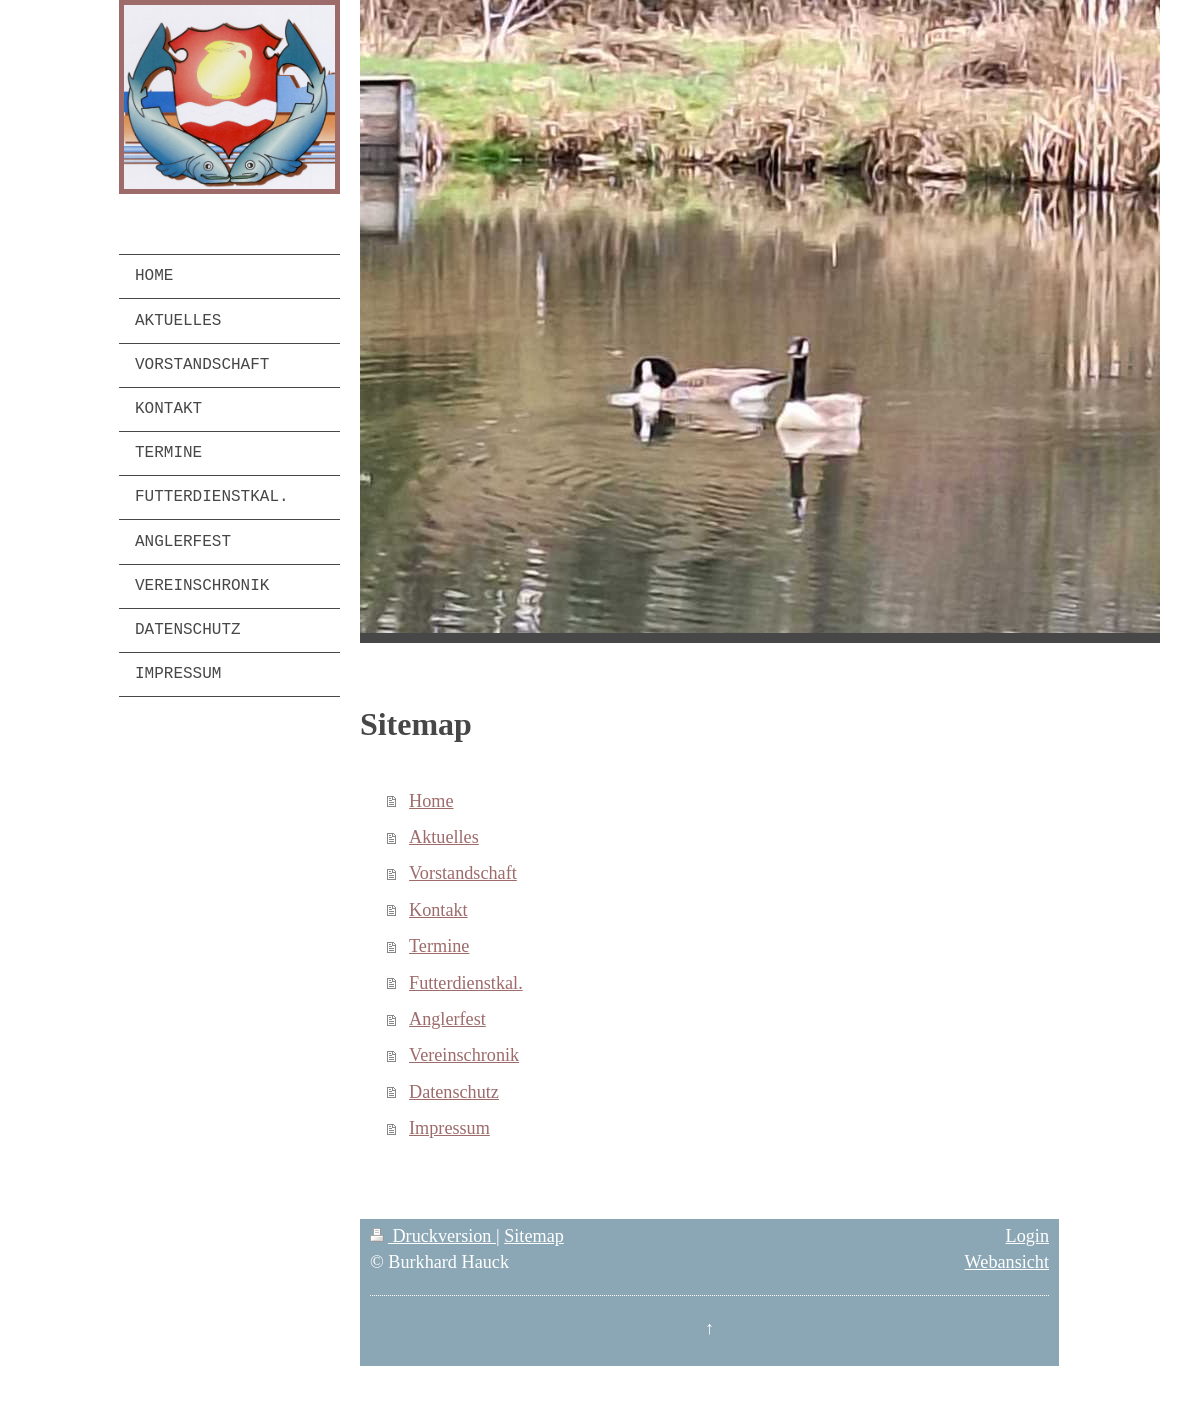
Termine (439, 946)
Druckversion (433, 1236)
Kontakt (438, 910)
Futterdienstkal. (466, 983)
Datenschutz (454, 1092)
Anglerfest (447, 1019)
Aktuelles (444, 837)
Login (1027, 1236)
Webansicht (1007, 1262)
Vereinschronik (464, 1055)
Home (431, 801)
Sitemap (534, 1236)
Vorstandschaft (463, 873)
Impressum (449, 1128)
